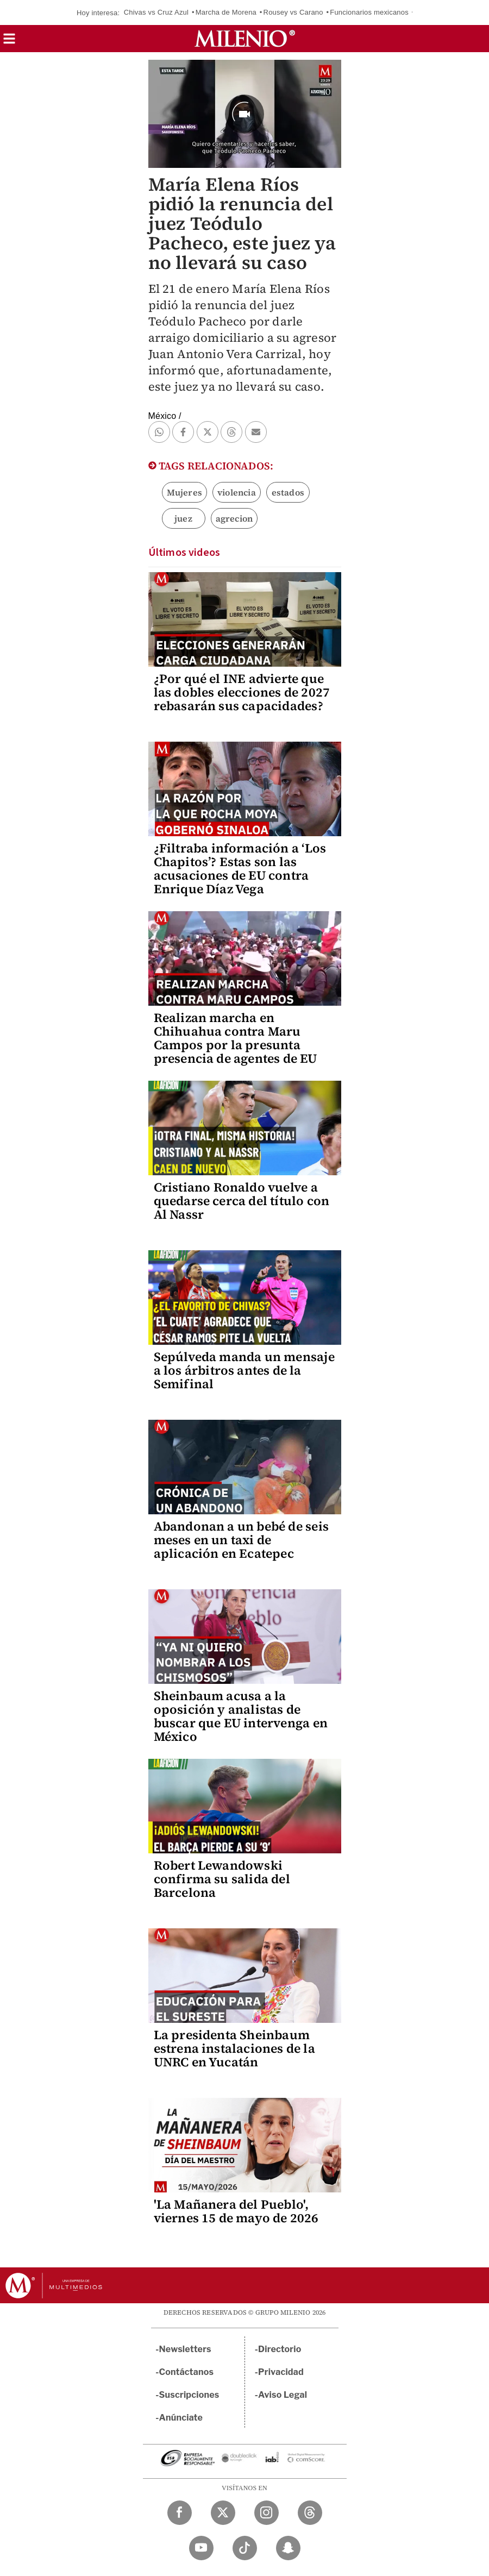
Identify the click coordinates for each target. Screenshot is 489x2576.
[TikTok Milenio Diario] (245, 2548)
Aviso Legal (282, 2395)
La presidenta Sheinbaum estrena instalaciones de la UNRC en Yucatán (234, 2048)
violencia (236, 492)
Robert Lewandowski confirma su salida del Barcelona (222, 1879)
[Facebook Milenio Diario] (179, 2512)
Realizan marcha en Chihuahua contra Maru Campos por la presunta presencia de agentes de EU (235, 1038)
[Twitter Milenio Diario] (223, 2512)
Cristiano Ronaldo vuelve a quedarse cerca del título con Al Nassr (242, 1201)
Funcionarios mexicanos (369, 12)
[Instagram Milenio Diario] (266, 2512)
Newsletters (185, 2349)
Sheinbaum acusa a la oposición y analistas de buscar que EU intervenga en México (241, 1716)
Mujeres (184, 492)
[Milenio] (245, 38)
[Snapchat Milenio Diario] (288, 2548)
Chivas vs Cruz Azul (156, 12)
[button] (9, 42)
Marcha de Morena (226, 12)
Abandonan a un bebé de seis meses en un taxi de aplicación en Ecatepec (241, 1540)
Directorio (280, 2349)
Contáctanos (186, 2372)
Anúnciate (181, 2417)
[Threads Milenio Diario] (310, 2512)
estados (288, 492)
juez (183, 518)
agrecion (234, 518)
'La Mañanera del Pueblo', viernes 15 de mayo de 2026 (236, 2211)
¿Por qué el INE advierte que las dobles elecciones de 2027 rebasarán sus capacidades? (242, 692)
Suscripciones (189, 2395)
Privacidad (281, 2372)
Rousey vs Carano (293, 12)
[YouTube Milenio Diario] (201, 2548)
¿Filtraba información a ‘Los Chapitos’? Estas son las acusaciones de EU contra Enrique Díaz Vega (240, 868)
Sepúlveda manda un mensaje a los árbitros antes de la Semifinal (244, 1370)
